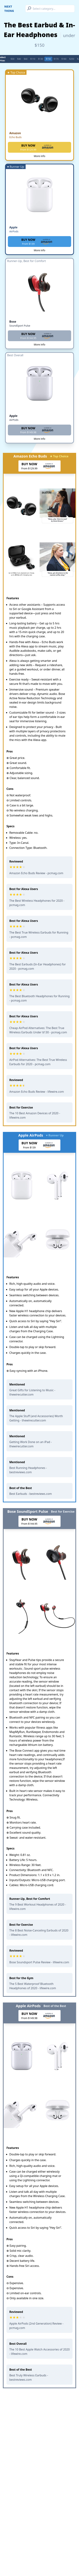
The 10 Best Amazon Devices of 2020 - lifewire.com (34, 1115)
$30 (12, 58)
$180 (63, 58)
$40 (19, 58)
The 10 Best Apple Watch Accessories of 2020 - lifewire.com (39, 2351)
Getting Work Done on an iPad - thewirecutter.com (30, 1444)
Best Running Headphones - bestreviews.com (28, 1470)
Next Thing (9, 8)
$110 (32, 58)
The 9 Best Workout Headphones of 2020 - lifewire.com (37, 1907)
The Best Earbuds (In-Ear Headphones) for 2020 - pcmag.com (37, 966)
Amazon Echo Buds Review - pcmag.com (36, 873)
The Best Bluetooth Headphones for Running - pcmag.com (39, 998)
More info (39, 156)
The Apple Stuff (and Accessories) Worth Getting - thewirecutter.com (36, 1418)
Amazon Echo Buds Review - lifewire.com (36, 1092)
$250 (71, 58)
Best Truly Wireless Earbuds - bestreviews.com (28, 2377)
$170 (56, 58)
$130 (40, 58)
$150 (48, 58)
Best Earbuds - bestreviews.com (30, 1494)
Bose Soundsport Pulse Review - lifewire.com (39, 1962)
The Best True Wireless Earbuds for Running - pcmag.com (38, 934)
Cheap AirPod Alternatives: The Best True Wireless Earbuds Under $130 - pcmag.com (38, 1030)
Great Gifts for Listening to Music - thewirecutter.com (32, 1392)
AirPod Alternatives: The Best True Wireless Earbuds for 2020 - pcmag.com (38, 1062)
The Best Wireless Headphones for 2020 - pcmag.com (36, 903)
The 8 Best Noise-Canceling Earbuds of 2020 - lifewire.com (38, 1932)
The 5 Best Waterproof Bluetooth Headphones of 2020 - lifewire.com (32, 1986)
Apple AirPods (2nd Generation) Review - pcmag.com (36, 2326)
